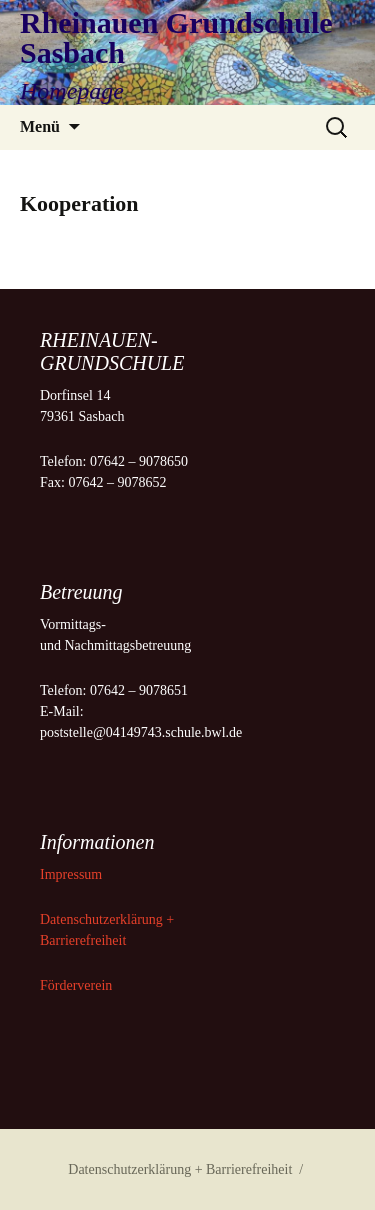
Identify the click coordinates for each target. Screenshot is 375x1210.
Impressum (73, 874)
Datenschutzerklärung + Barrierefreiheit (180, 1169)
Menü (40, 126)
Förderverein (76, 985)
